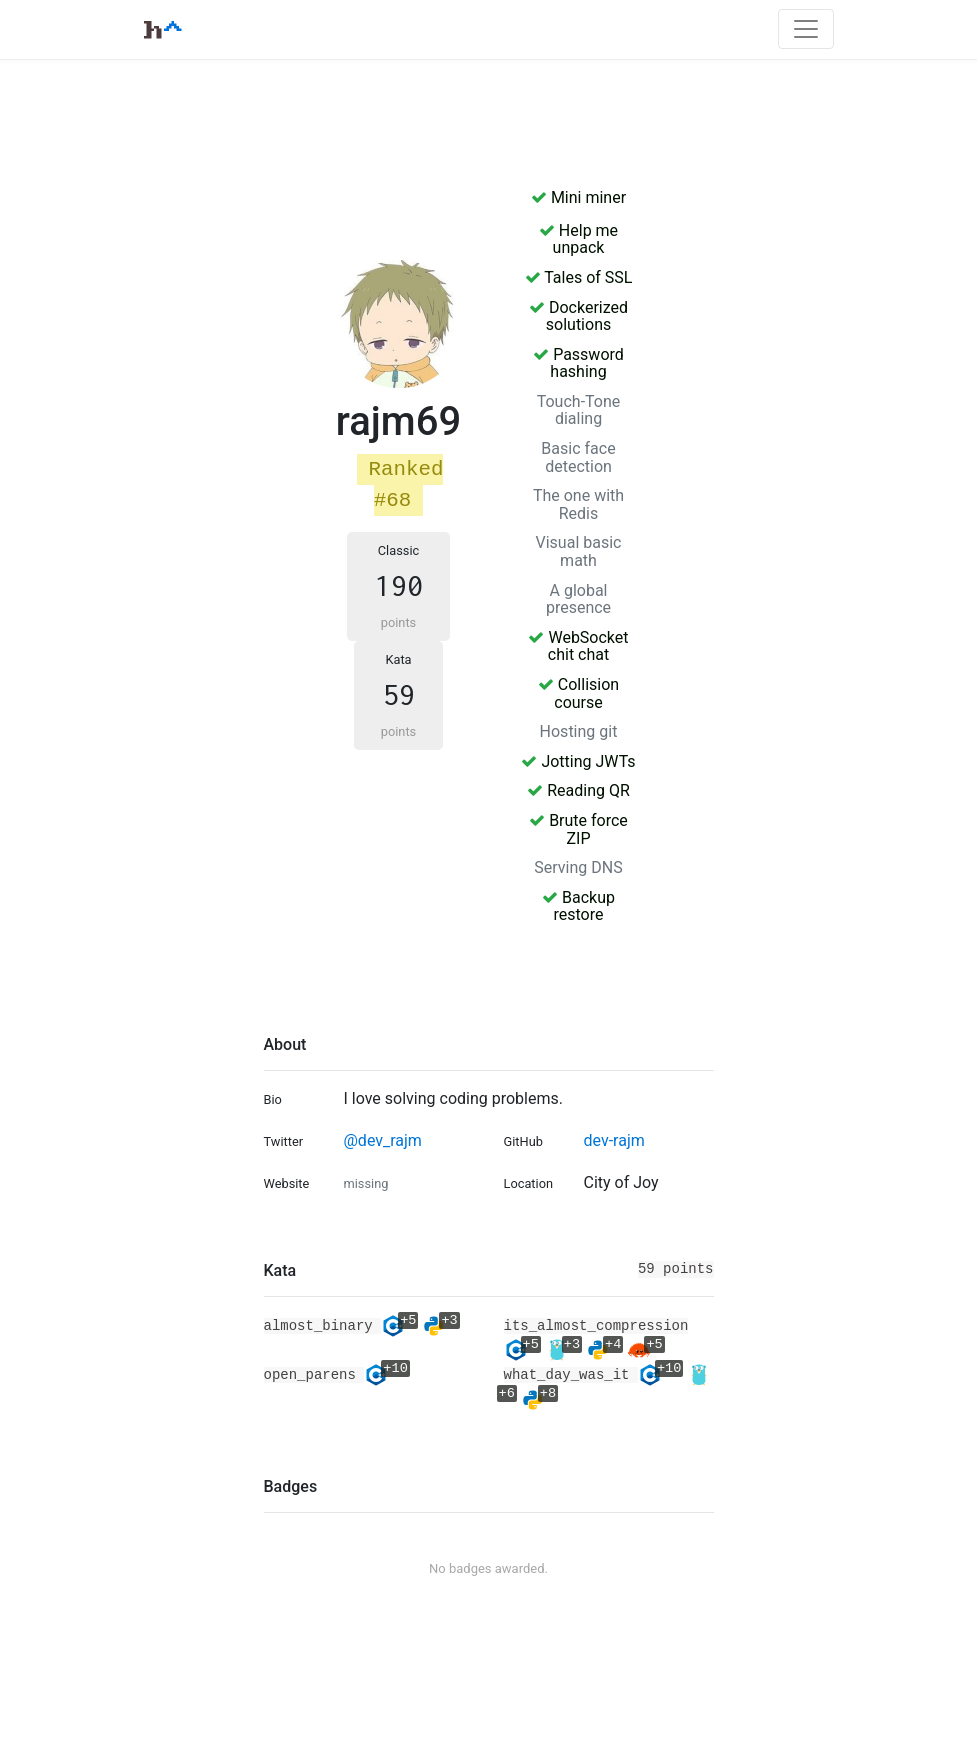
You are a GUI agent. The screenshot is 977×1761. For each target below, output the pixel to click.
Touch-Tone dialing (579, 410)
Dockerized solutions (578, 316)
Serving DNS (578, 867)
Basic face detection (578, 457)
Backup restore (578, 906)
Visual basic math (579, 551)
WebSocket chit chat (578, 646)
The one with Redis (578, 504)
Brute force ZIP (578, 829)
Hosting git (579, 731)
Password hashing (578, 363)
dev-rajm (613, 1140)
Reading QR (578, 790)
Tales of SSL (579, 277)
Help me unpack (578, 239)
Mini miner (578, 197)
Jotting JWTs (578, 761)
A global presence (578, 599)
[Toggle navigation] (806, 29)
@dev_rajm (382, 1140)
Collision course (578, 693)
